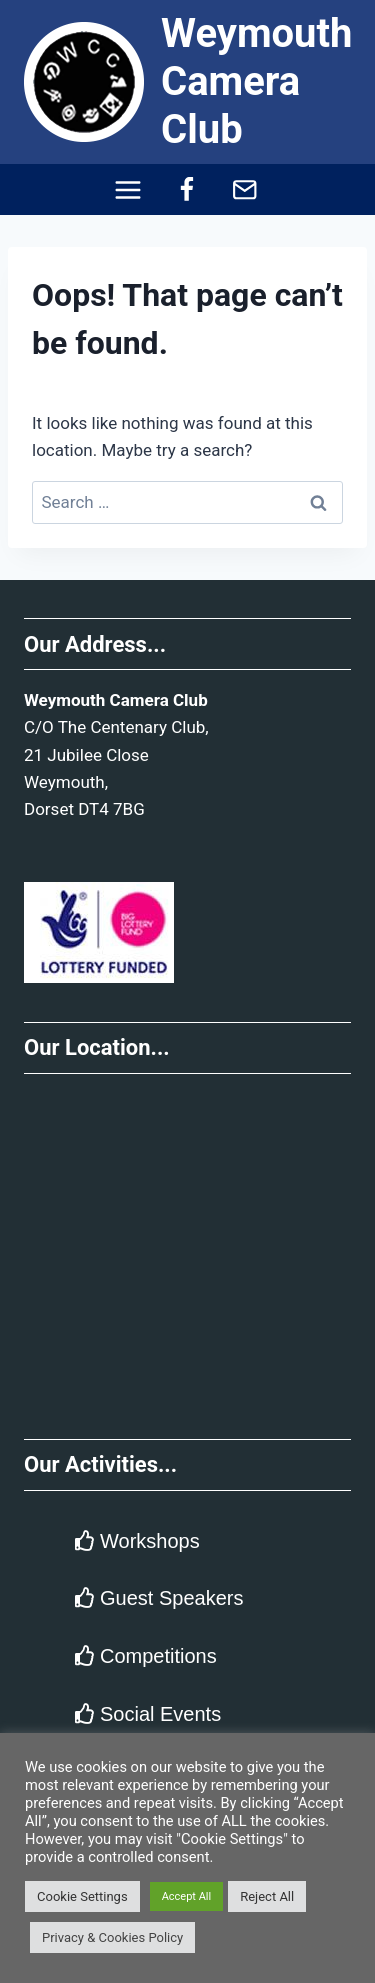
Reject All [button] (267, 1896)
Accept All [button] (187, 1896)
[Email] (245, 189)
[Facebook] (186, 189)
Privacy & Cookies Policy (112, 1937)
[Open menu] (127, 189)
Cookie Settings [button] (82, 1896)
